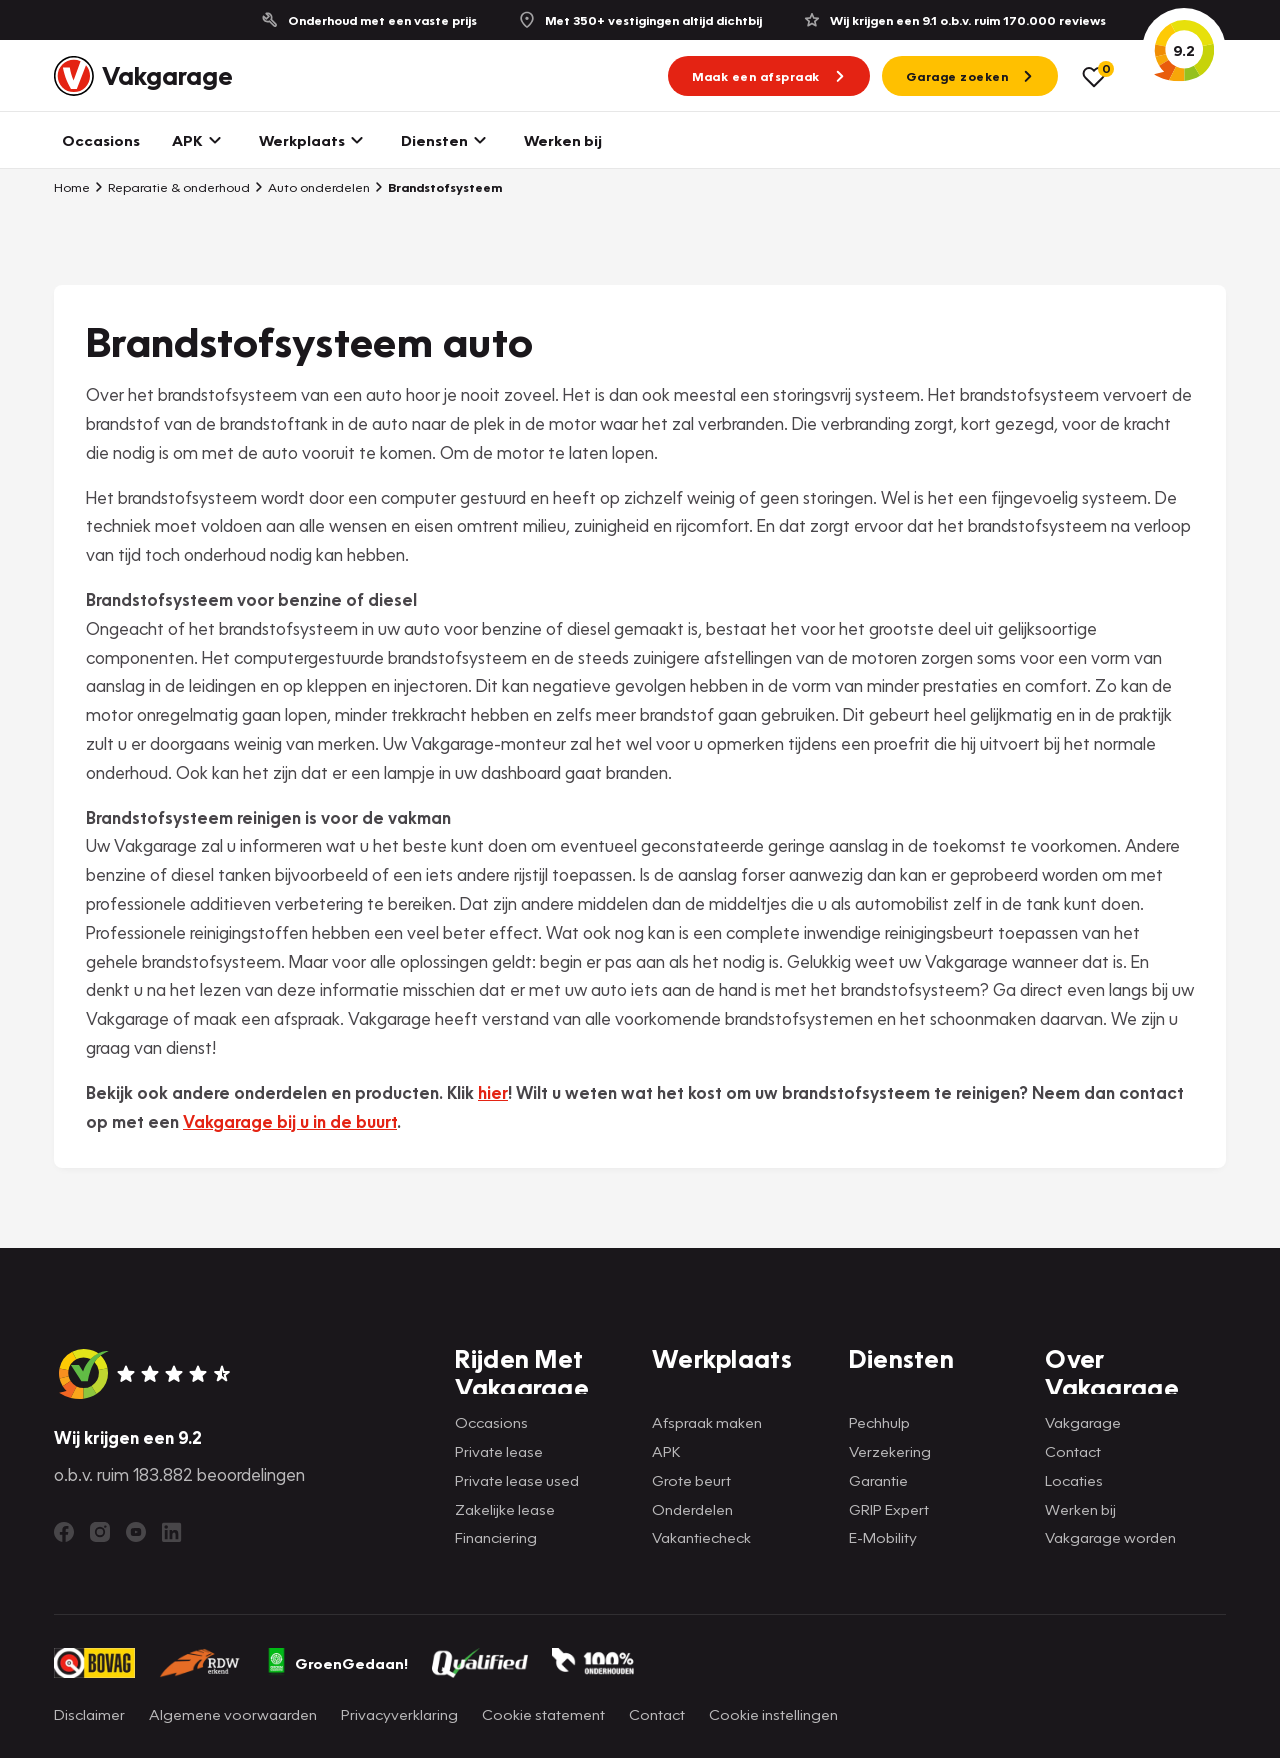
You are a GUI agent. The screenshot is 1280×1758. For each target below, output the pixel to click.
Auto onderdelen (312, 187)
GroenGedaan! (337, 1663)
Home (72, 187)
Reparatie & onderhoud (172, 187)
